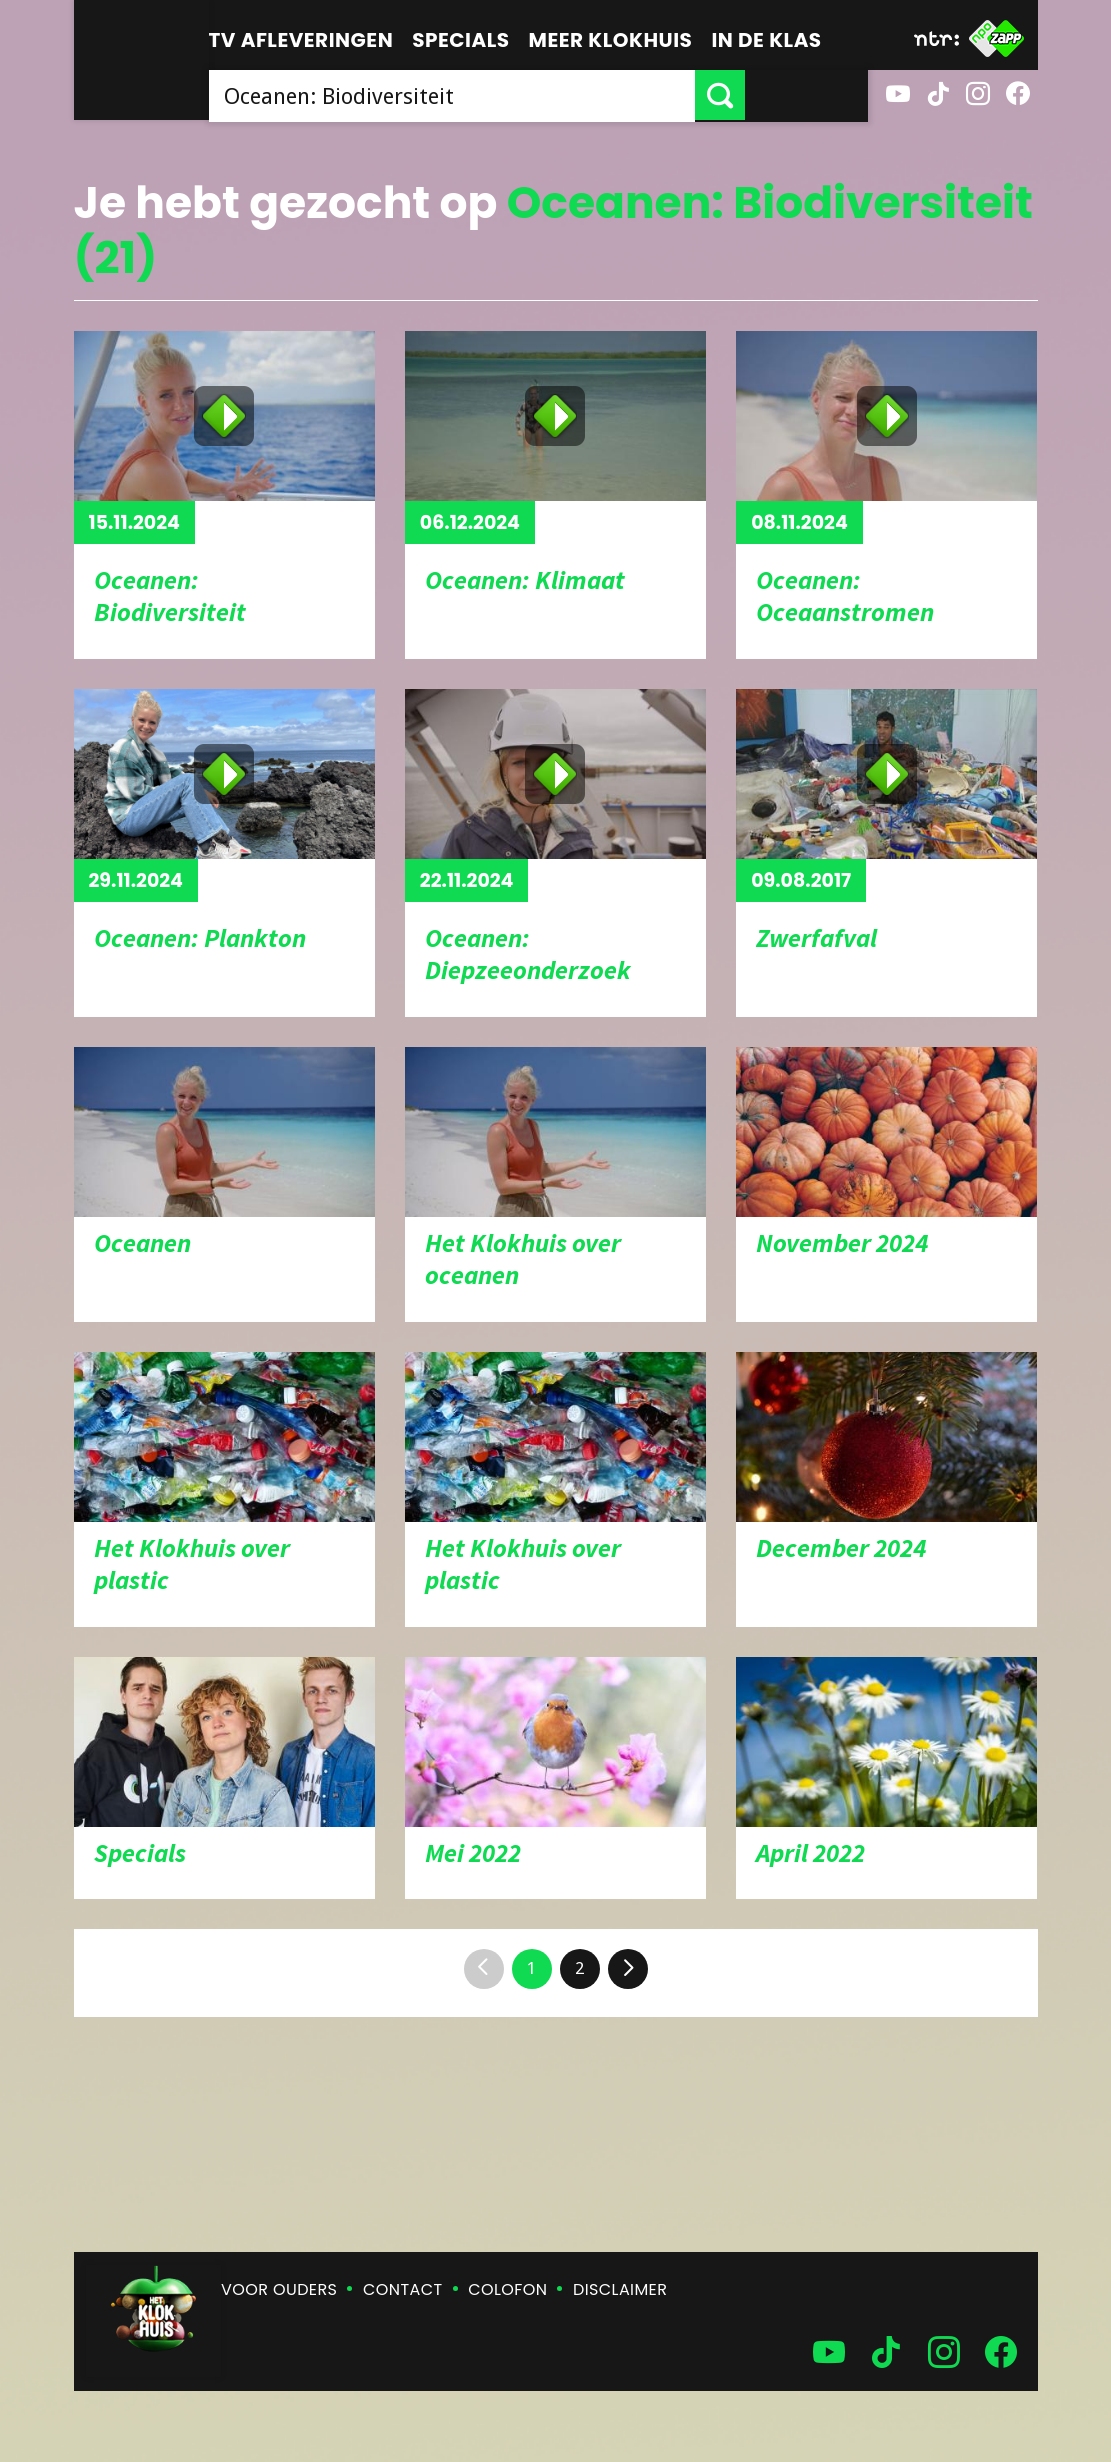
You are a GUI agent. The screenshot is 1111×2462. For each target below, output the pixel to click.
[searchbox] (513, 95)
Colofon (507, 2289)
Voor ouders (279, 2289)
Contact (402, 2289)
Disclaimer (620, 2289)
